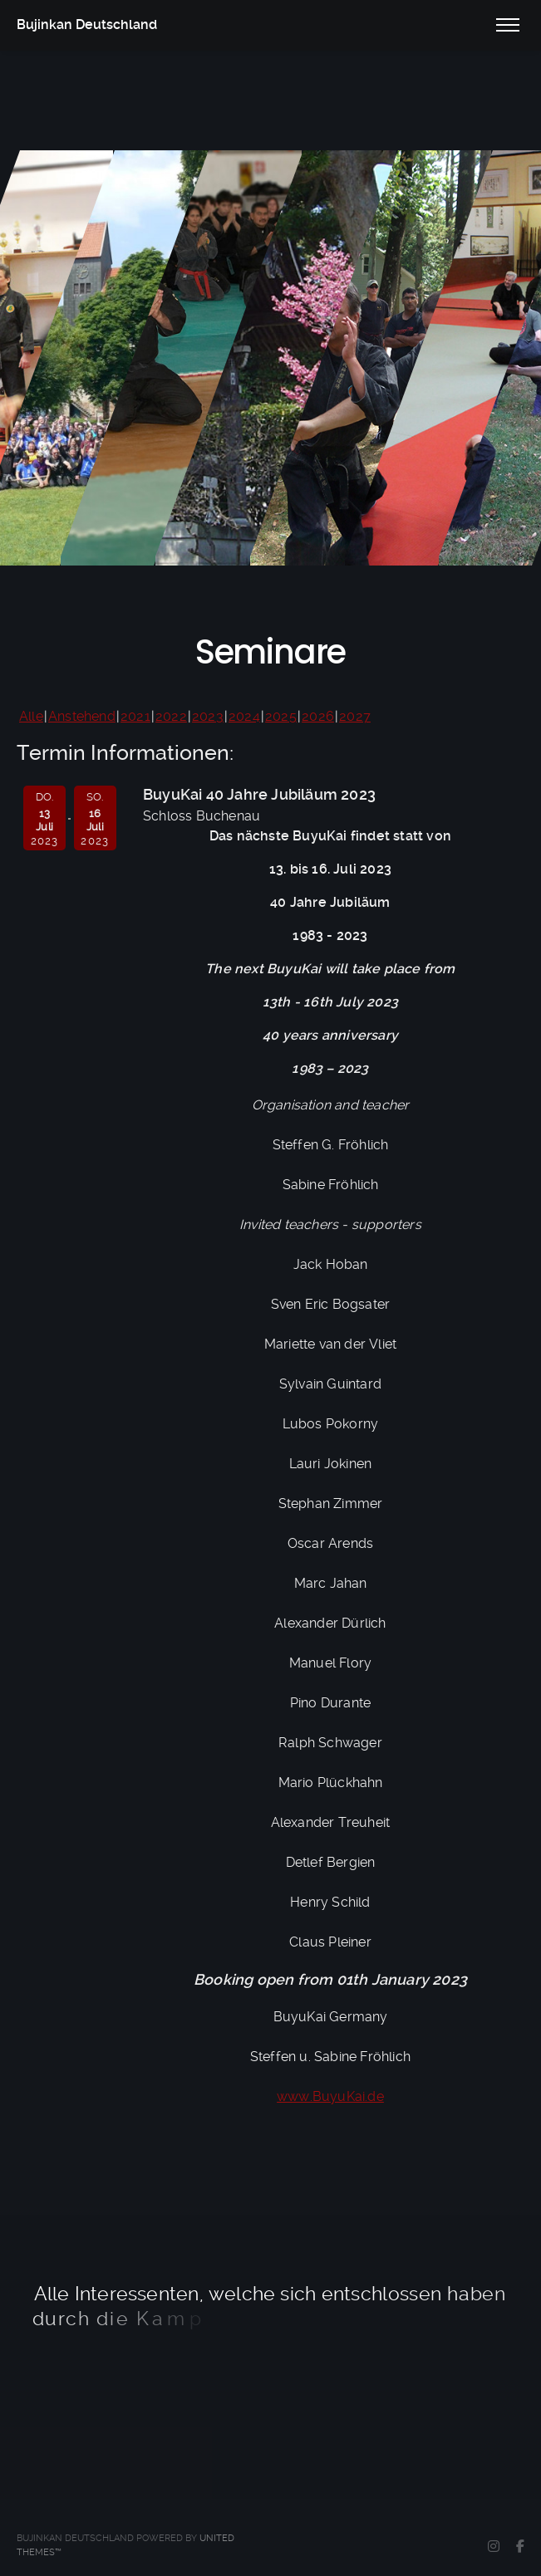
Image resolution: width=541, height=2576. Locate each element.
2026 (318, 716)
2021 (135, 716)
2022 (171, 716)
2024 (244, 716)
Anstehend (82, 716)
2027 (355, 716)
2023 (208, 716)
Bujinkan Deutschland (87, 24)
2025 (281, 716)
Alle (31, 716)
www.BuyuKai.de (330, 2096)
